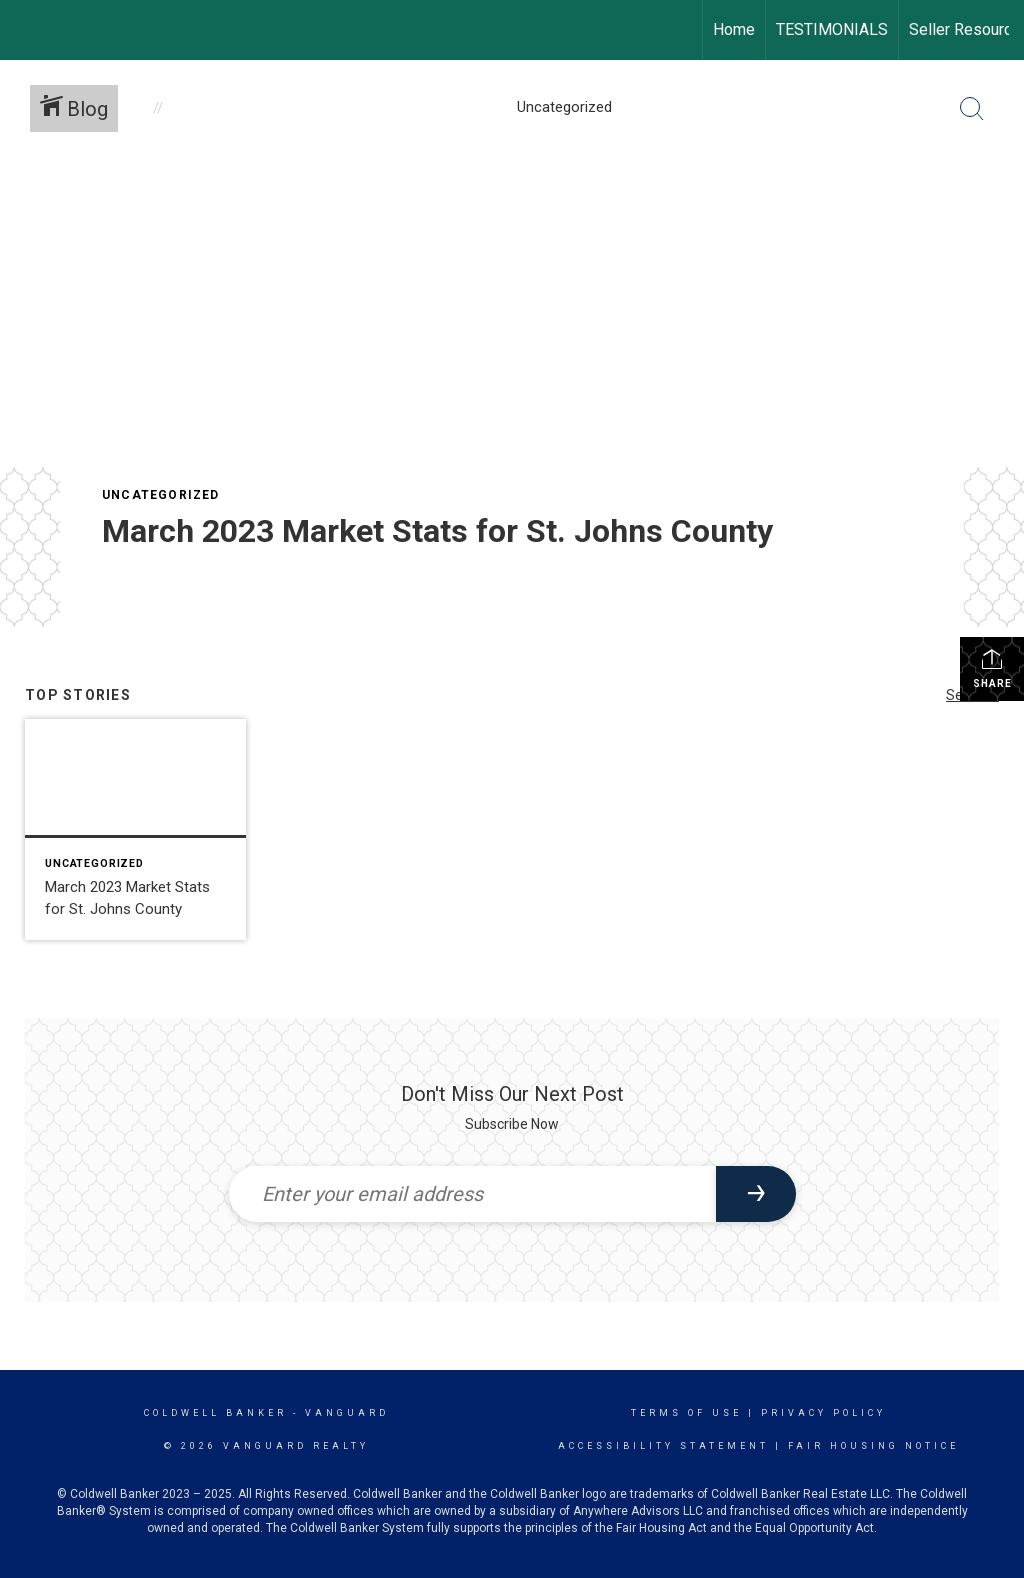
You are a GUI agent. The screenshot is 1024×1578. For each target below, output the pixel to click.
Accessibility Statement (663, 1446)
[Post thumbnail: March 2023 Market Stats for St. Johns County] (135, 829)
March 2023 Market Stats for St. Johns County (437, 531)
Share (992, 668)
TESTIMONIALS (832, 29)
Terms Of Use (686, 1413)
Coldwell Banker (215, 1413)
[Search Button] (972, 109)
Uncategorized (161, 495)
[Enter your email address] (472, 1194)
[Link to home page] (25, 30)
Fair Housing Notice (873, 1446)
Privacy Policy (823, 1413)
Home (734, 29)
